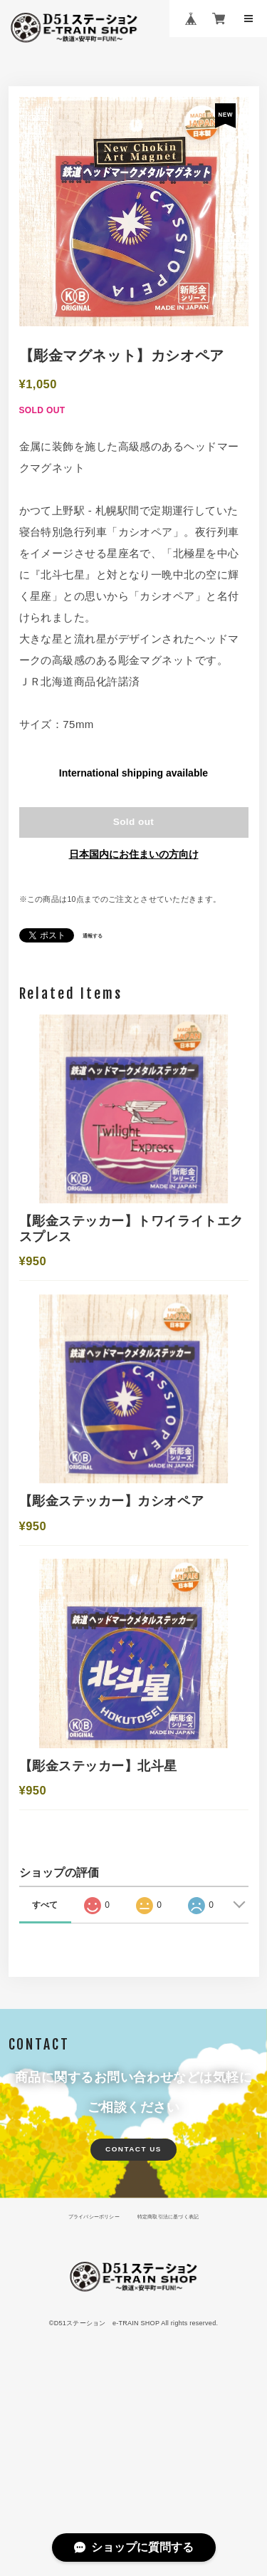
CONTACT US (134, 2300)
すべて (45, 2054)
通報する (95, 946)
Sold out (134, 829)
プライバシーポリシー (84, 2370)
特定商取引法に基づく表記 (176, 2370)
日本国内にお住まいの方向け (134, 865)
